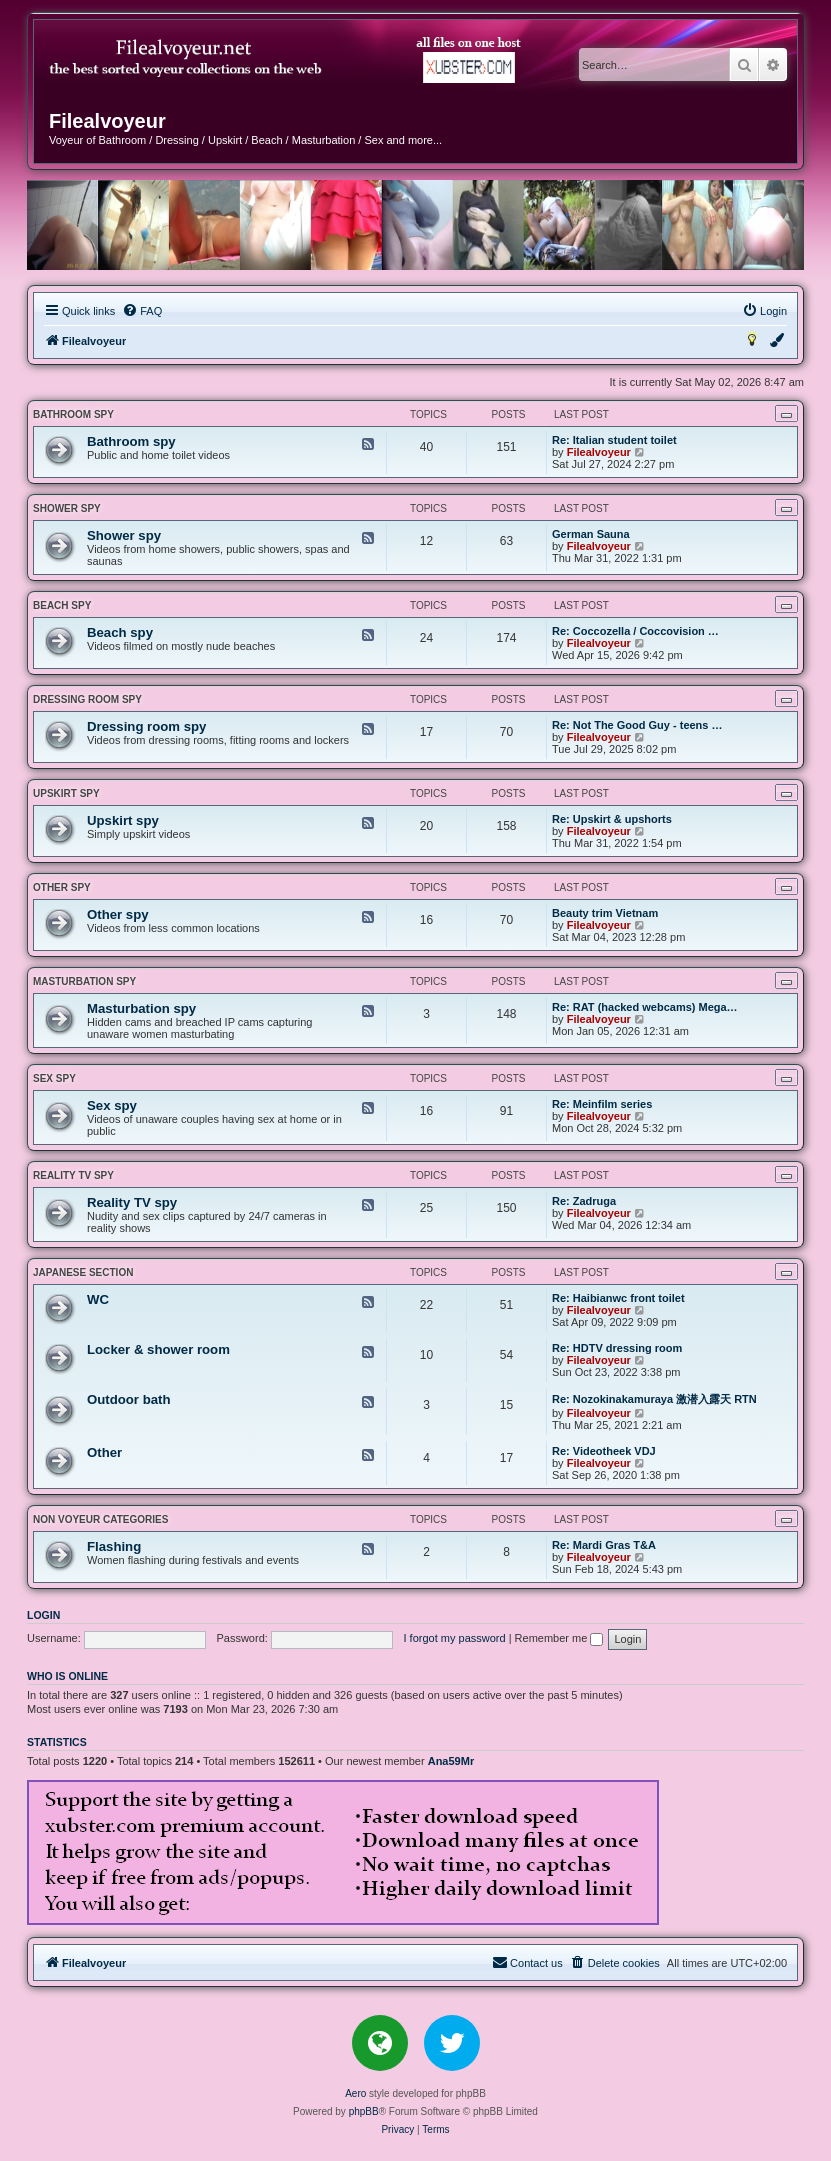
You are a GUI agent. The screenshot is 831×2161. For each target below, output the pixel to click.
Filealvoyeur (599, 452)
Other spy (62, 887)
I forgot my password (455, 1638)
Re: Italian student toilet (614, 440)
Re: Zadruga (584, 1201)
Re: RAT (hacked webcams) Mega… (645, 1007)
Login (43, 1615)
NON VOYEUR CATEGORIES (100, 1519)
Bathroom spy (73, 414)
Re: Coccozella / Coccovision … (635, 631)
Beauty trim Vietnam (605, 913)
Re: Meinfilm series (602, 1104)
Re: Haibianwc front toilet (618, 1298)
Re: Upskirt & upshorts (612, 819)
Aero (355, 2093)
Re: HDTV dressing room (617, 1348)
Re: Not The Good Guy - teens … (637, 725)
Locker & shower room (158, 1349)
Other (104, 1452)
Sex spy (54, 1078)
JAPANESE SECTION (83, 1272)
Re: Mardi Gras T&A (604, 1545)
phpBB (364, 2111)
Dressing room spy (87, 699)
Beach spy (62, 605)
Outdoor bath (129, 1399)
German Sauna (591, 534)
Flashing (114, 1546)
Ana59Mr (451, 1761)
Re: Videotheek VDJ (604, 1451)
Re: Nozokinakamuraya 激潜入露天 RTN (654, 1399)
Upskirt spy (66, 793)
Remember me (559, 1638)
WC (98, 1299)
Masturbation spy (84, 981)
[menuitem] (142, 311)
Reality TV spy (73, 1175)
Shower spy (67, 508)
